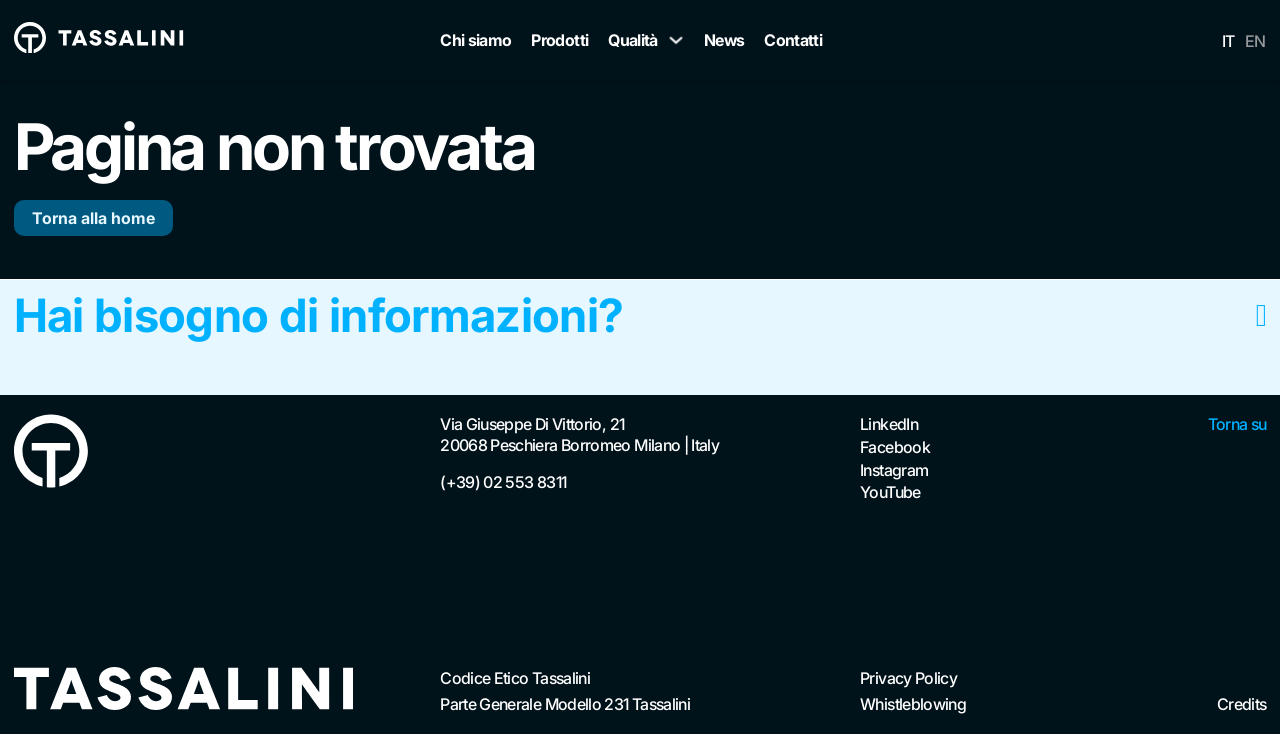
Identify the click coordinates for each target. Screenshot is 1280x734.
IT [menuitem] (1228, 41)
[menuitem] (1228, 40)
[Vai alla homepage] (184, 691)
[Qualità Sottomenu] (676, 40)
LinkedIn (889, 424)
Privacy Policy (908, 678)
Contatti (793, 40)
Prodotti (559, 40)
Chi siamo (475, 40)
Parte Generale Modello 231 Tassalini (565, 704)
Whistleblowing (913, 704)
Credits (1242, 704)
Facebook (895, 447)
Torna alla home (93, 218)
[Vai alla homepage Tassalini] (99, 40)
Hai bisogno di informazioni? (319, 316)
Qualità (633, 40)
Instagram (894, 470)
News (724, 40)
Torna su (1237, 424)
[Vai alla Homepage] (51, 453)
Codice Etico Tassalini (515, 678)
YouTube (890, 492)
